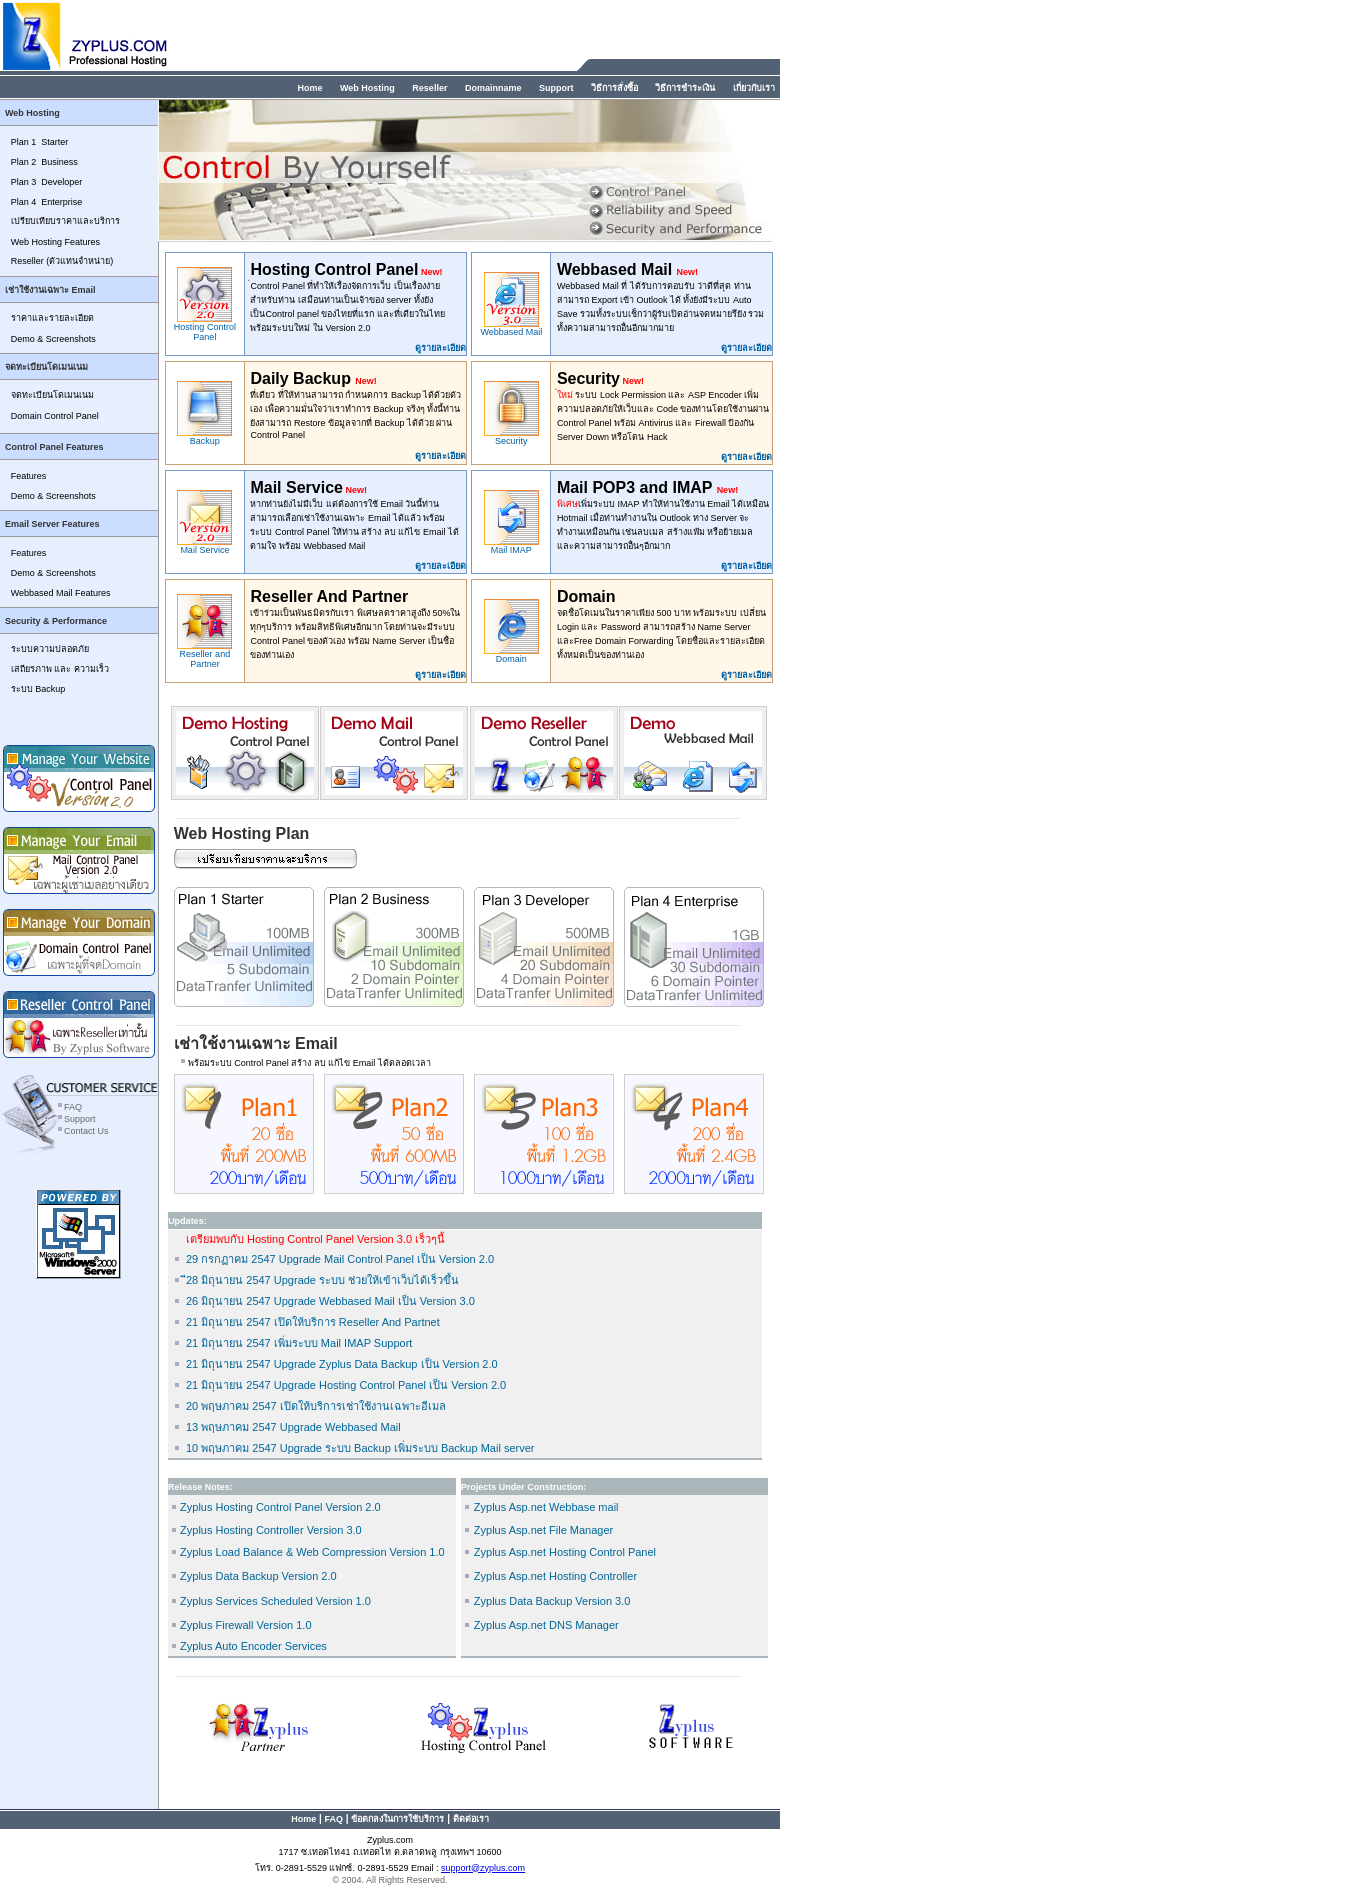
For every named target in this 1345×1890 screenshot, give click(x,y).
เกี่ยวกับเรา (754, 88)
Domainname (493, 88)
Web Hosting (367, 88)
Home (309, 88)
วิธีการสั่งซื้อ (614, 88)
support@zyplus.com (483, 1868)
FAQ (72, 1107)
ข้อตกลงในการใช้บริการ (397, 1819)
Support (556, 88)
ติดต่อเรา (471, 1819)
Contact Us (85, 1131)
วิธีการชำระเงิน (685, 88)
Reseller (429, 88)
